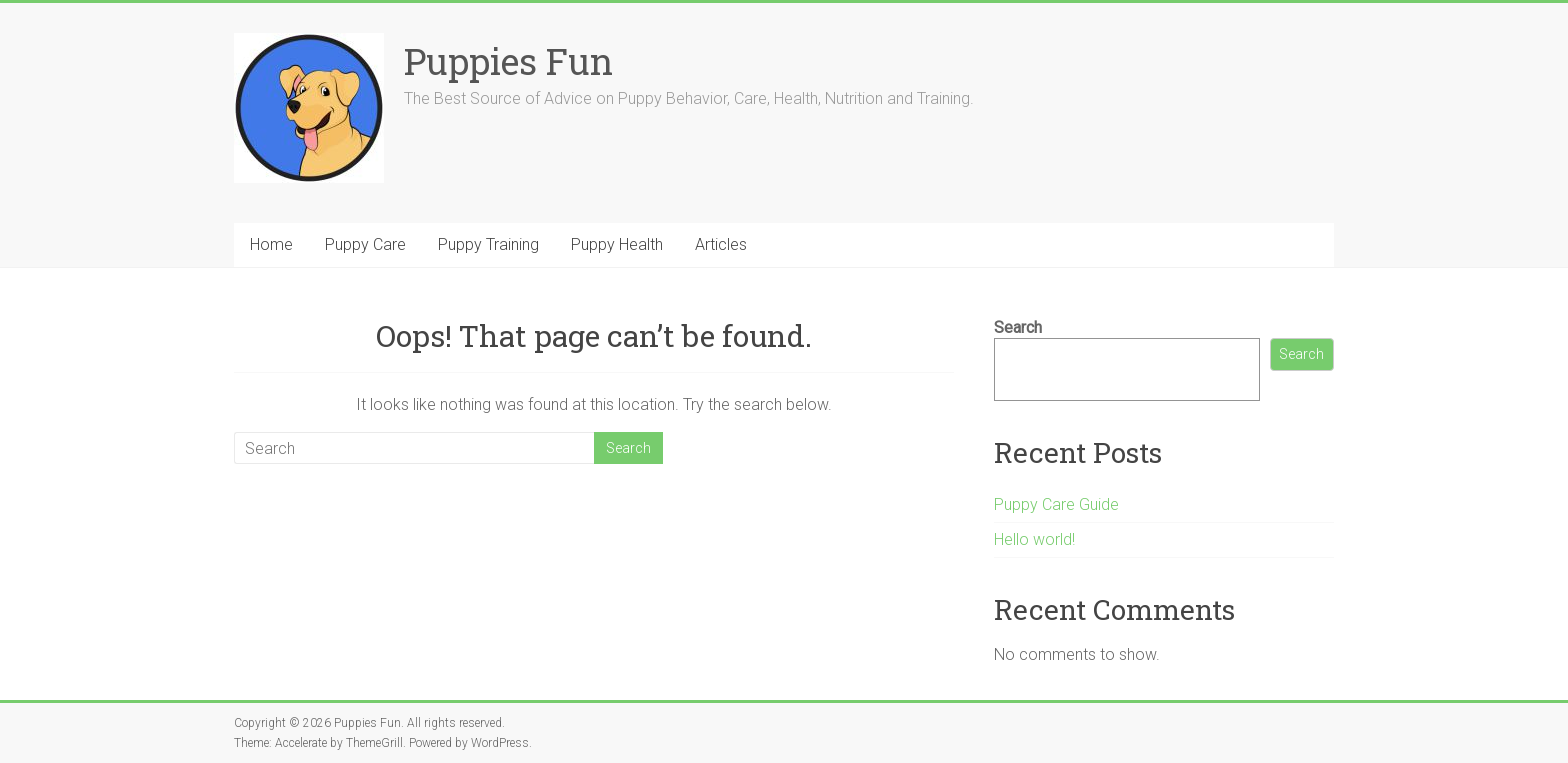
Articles (721, 244)
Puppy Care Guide (1056, 504)
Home (271, 244)
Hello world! (1034, 539)
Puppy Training (488, 244)
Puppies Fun (508, 61)
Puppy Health (617, 244)
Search (1018, 327)
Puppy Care (365, 244)
